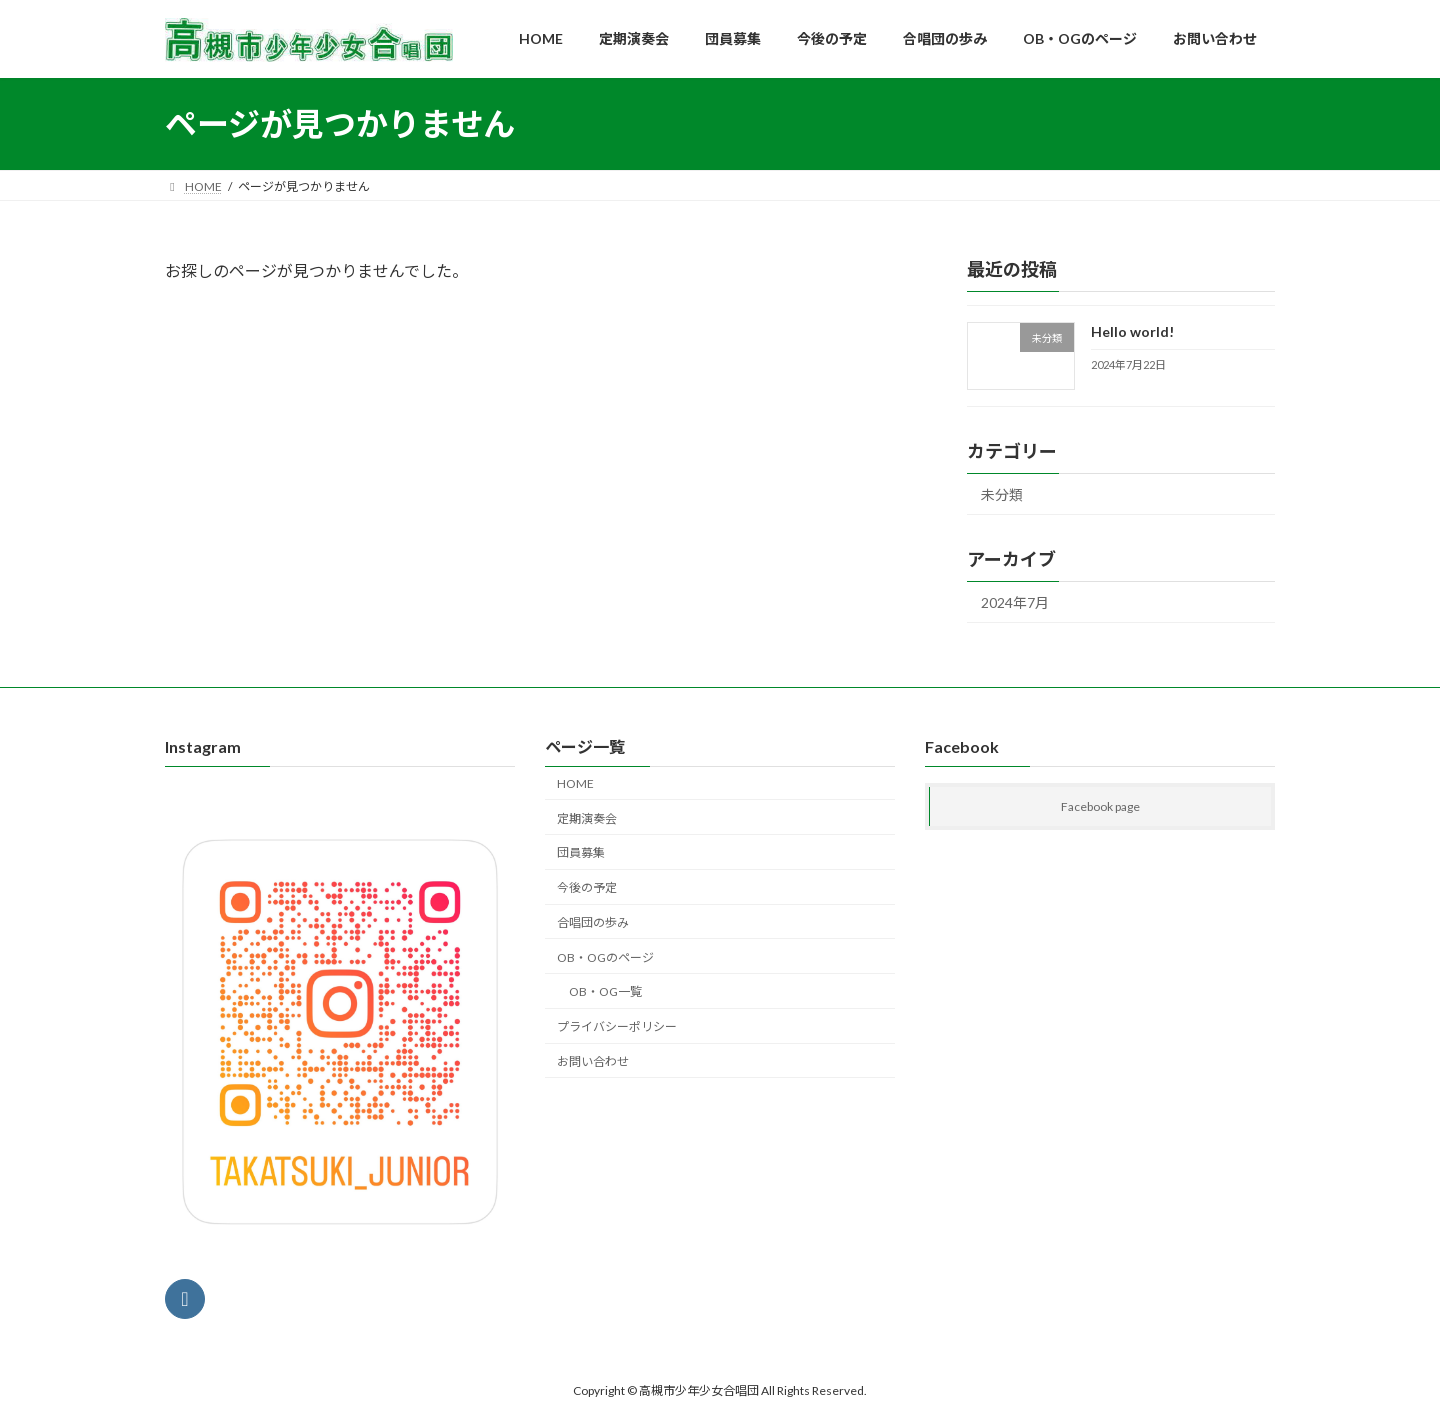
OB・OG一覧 (605, 992)
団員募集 (581, 853)
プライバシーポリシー (617, 1026)
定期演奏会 (587, 818)
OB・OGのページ (605, 957)
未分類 (1002, 495)
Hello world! (1132, 331)
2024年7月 (1015, 602)
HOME (575, 783)
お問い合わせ (593, 1061)
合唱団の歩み (593, 922)
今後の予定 (587, 887)
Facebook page (1100, 807)
